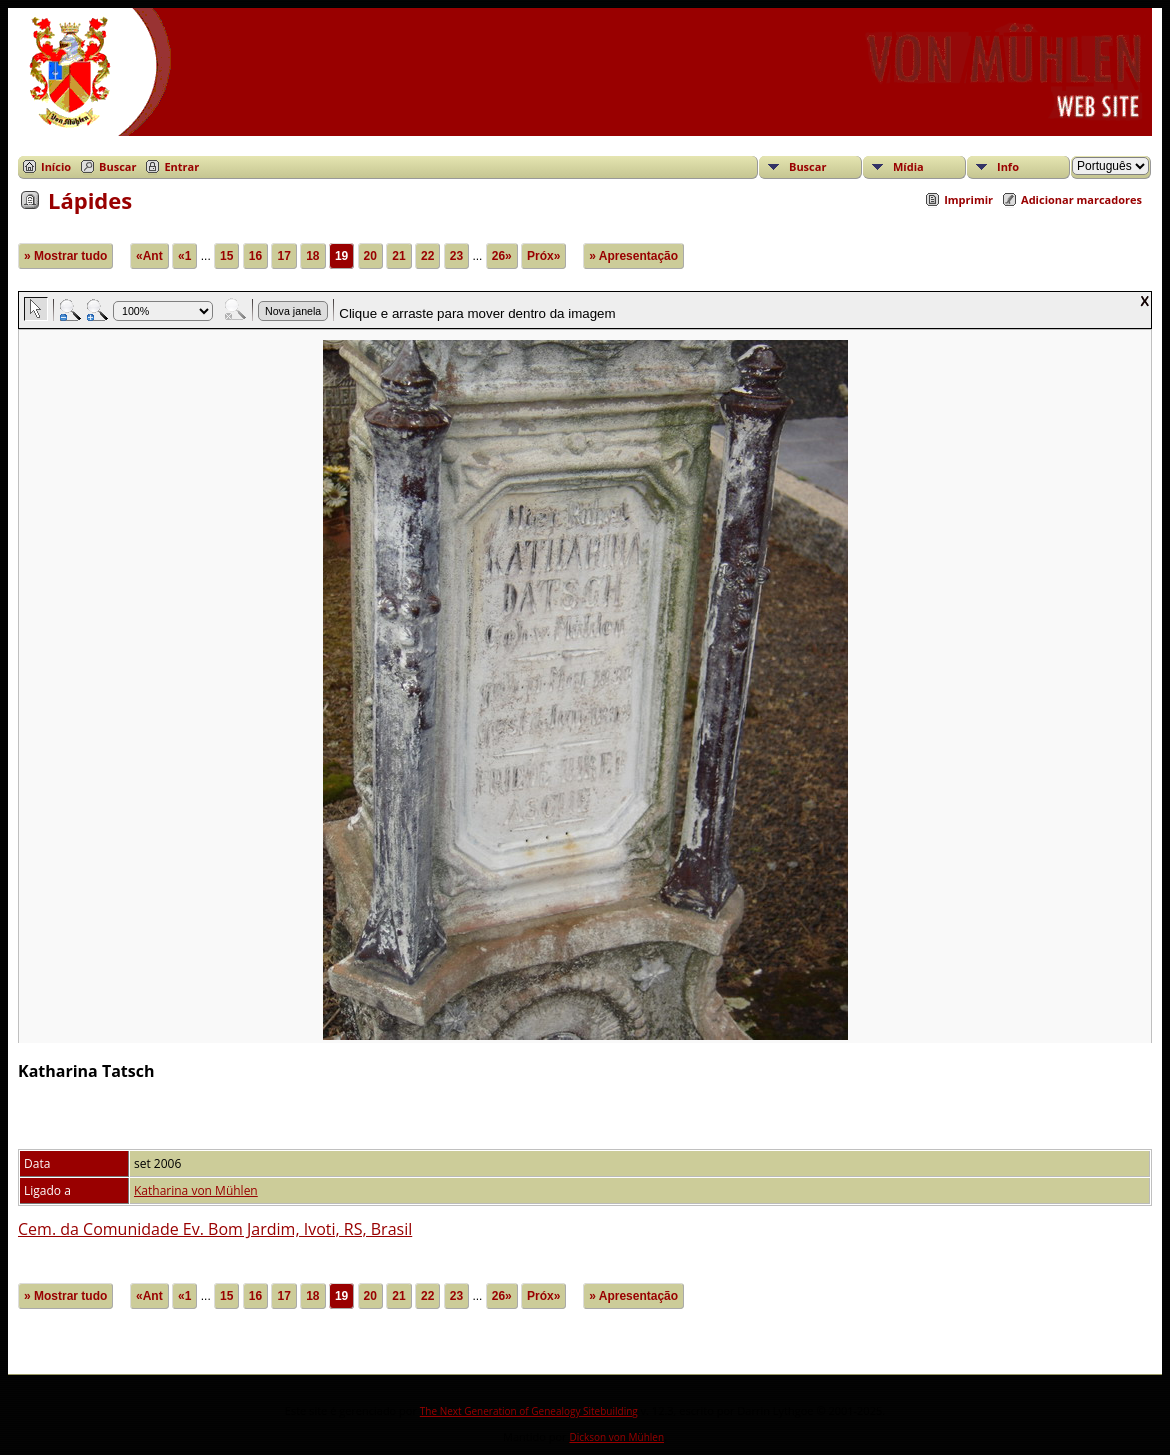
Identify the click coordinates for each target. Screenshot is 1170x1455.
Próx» (543, 256)
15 (226, 256)
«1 (184, 256)
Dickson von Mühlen (616, 1437)
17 (283, 256)
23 (456, 256)
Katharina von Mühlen (196, 1190)
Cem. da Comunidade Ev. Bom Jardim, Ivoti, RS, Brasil (215, 1229)
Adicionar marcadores (1081, 199)
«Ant (149, 256)
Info (1008, 166)
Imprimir (968, 199)
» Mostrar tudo (65, 256)
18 (312, 256)
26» (502, 256)
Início (56, 166)
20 (370, 256)
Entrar (181, 166)
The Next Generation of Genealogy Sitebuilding (529, 1411)
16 (255, 256)
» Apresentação (633, 256)
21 (398, 256)
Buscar (117, 166)
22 (427, 256)
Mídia (908, 166)
